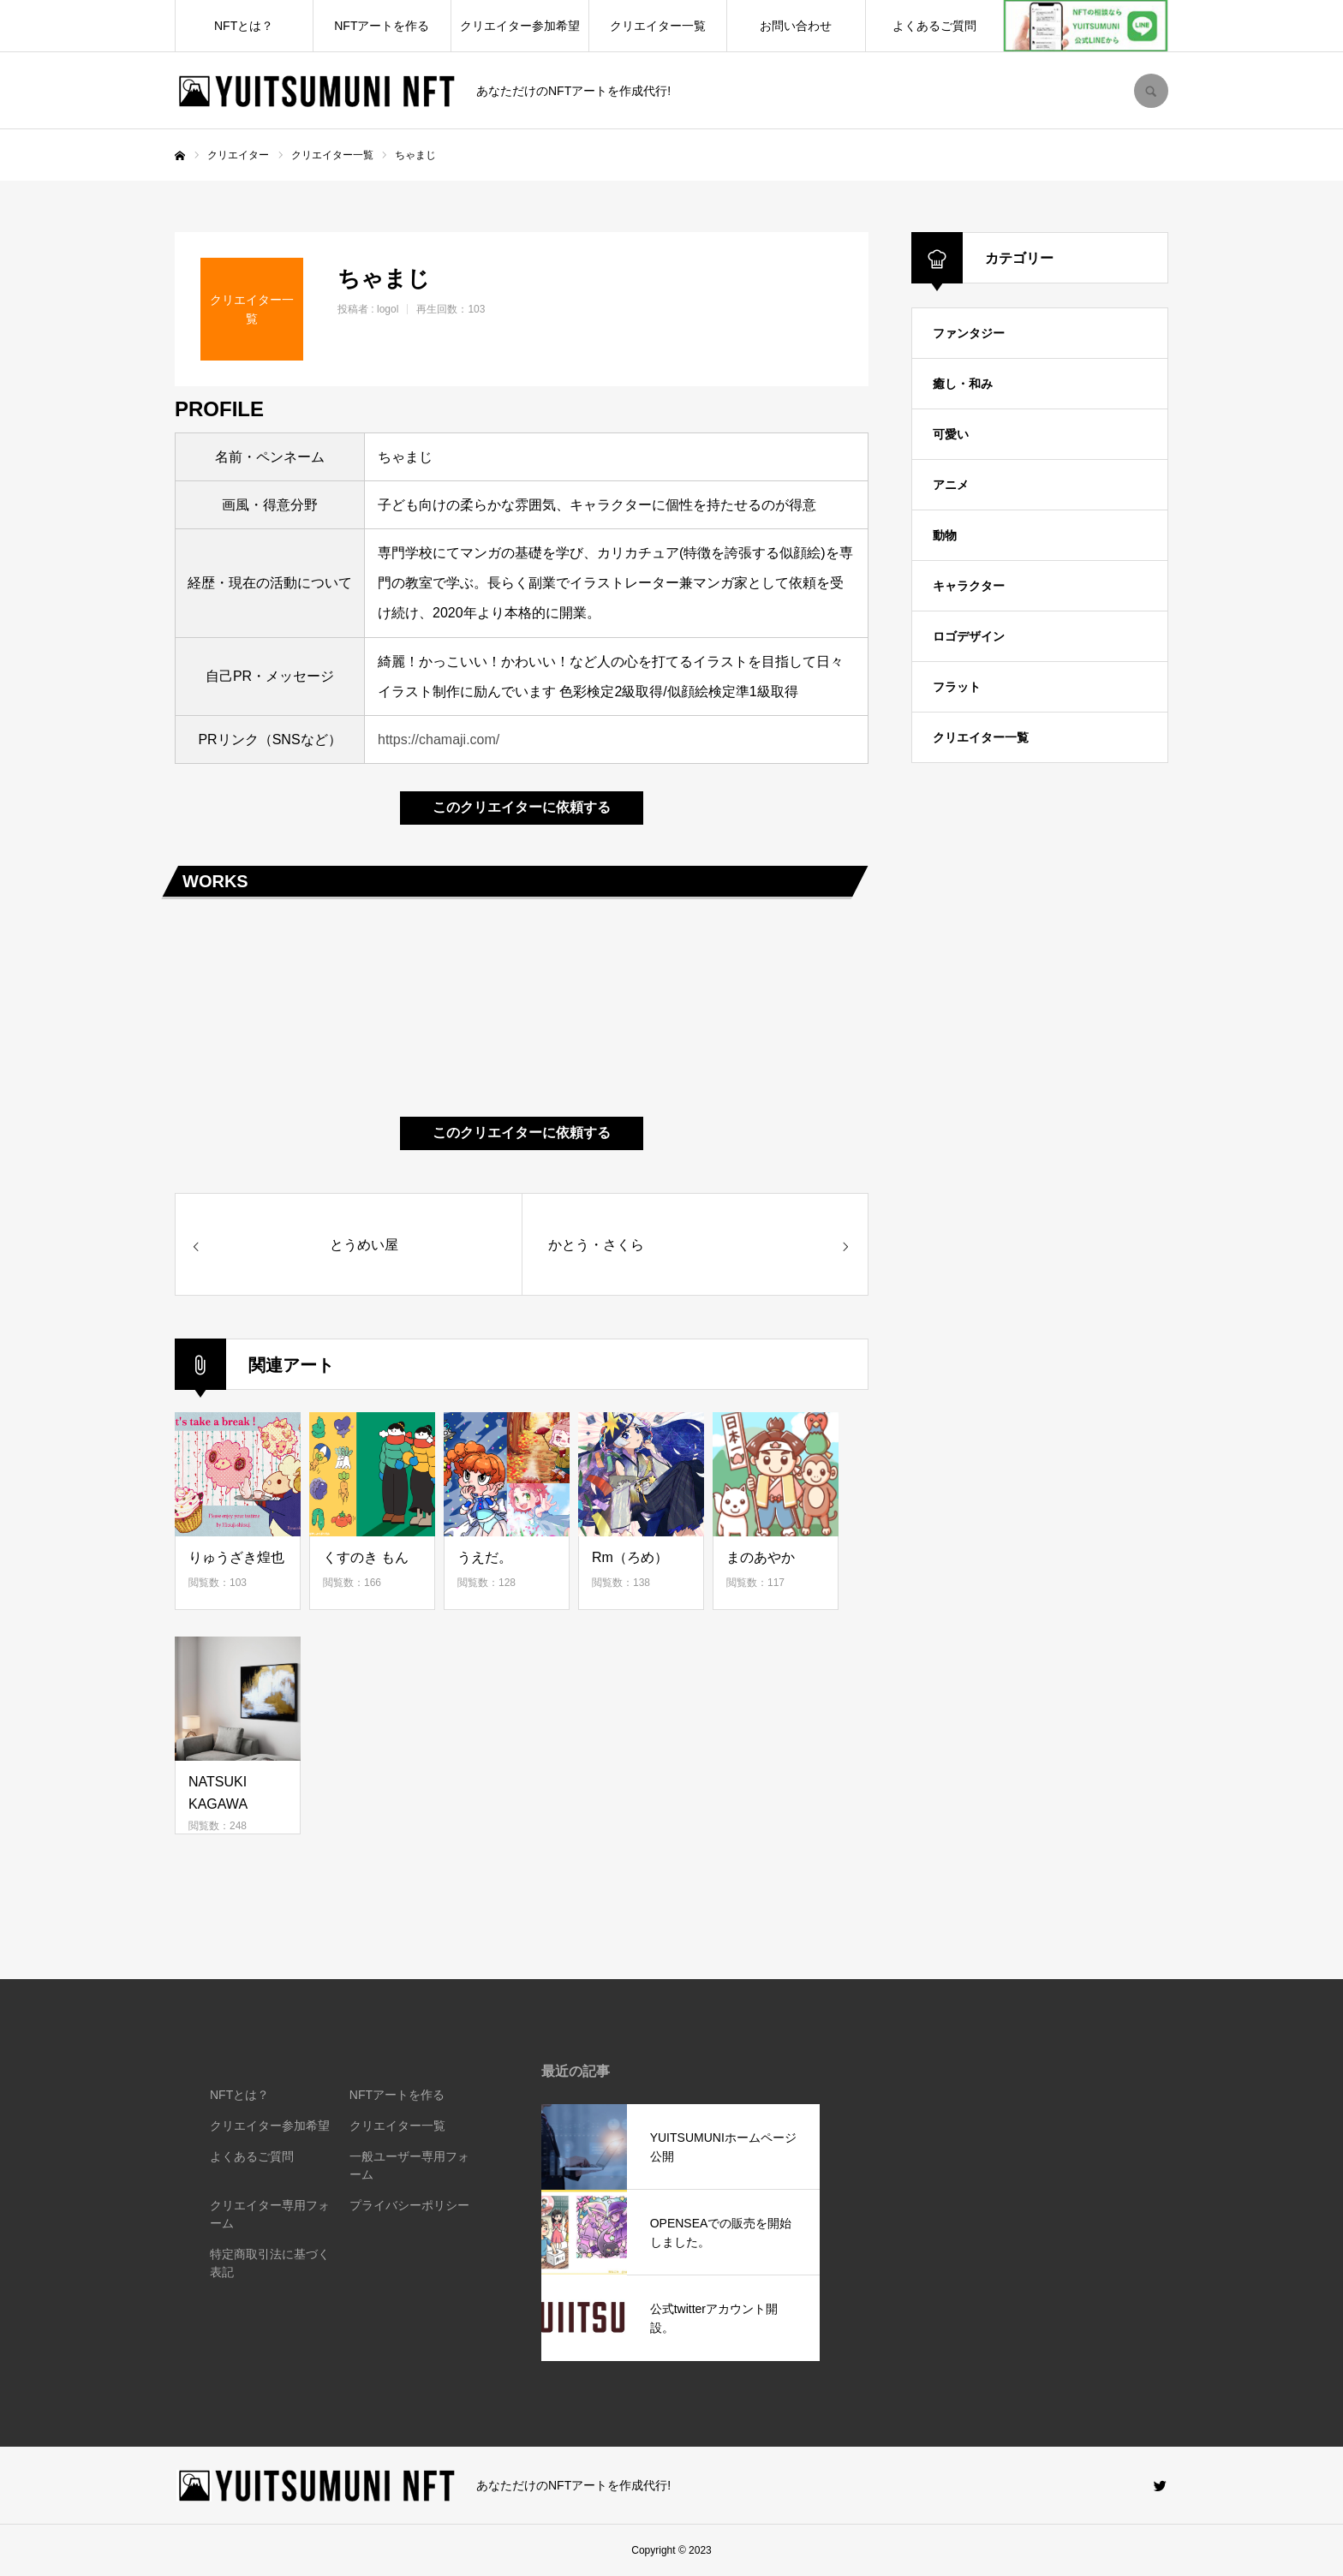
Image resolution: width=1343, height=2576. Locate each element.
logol (387, 309)
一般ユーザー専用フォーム (409, 2165)
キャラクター (969, 586)
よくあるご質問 (934, 26)
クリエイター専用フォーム (270, 2214)
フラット (957, 687)
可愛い (951, 434)
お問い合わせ (796, 26)
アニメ (951, 485)
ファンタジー (969, 333)
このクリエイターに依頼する (522, 807)
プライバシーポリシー (409, 2205)
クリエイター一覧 (658, 26)
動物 (945, 535)
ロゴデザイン (969, 636)
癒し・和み (963, 384)
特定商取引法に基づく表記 (270, 2263)
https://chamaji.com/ (438, 739)
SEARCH (1151, 91)
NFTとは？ (243, 26)
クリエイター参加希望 (520, 26)
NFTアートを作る (381, 26)
